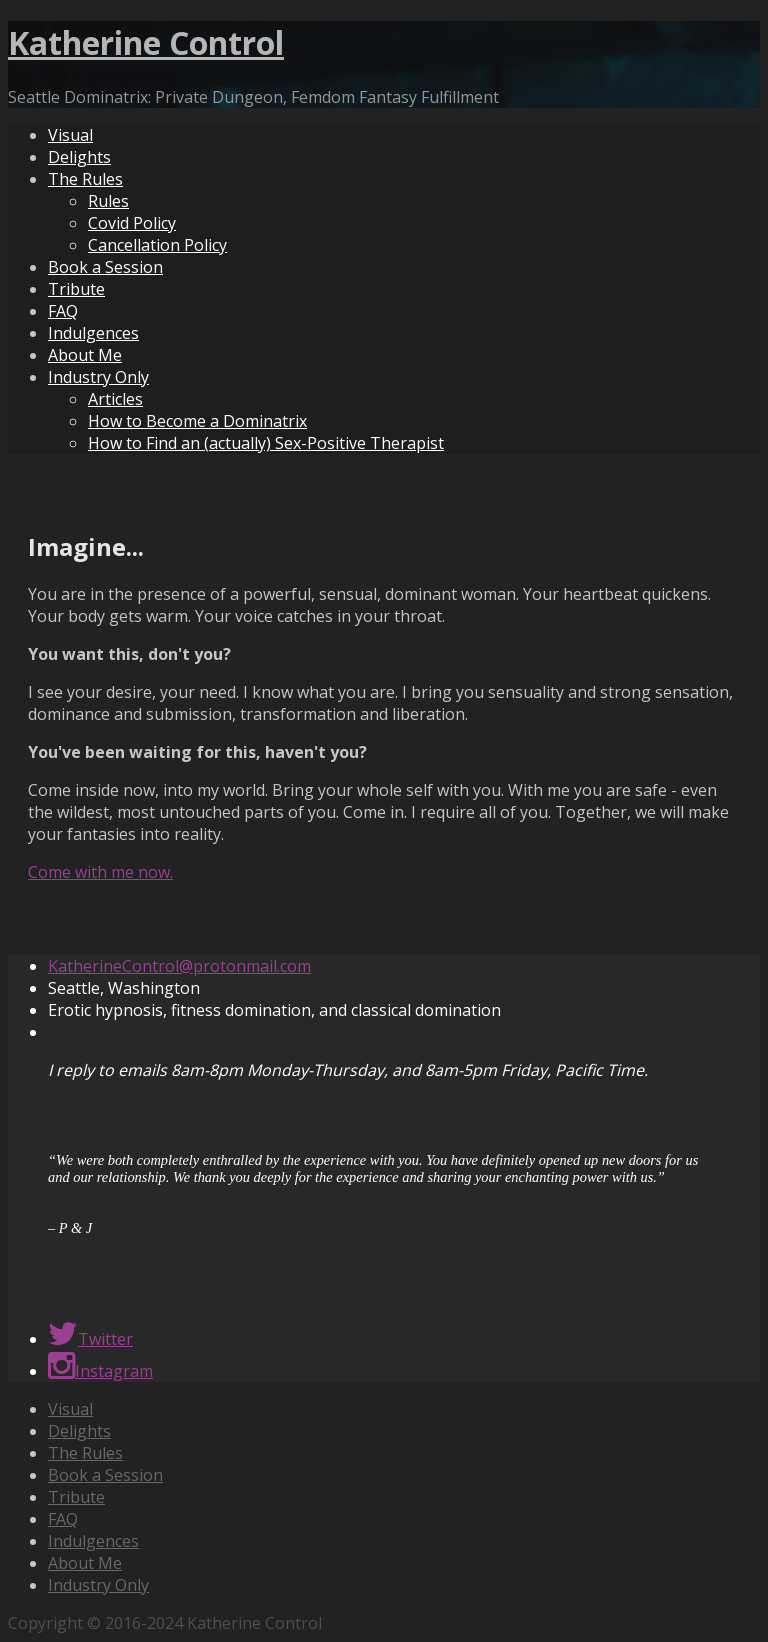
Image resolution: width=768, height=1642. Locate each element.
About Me (85, 355)
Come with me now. (100, 872)
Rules (108, 201)
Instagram (100, 1371)
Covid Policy (132, 223)
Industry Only (98, 377)
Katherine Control (146, 42)
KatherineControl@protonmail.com (179, 966)
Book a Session (105, 267)
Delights (79, 157)
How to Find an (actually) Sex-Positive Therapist (266, 443)
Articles (115, 399)
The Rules (85, 179)
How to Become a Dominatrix (197, 421)
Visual (70, 135)
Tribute (76, 289)
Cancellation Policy (157, 245)
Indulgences (93, 333)
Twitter (90, 1339)
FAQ (63, 311)
